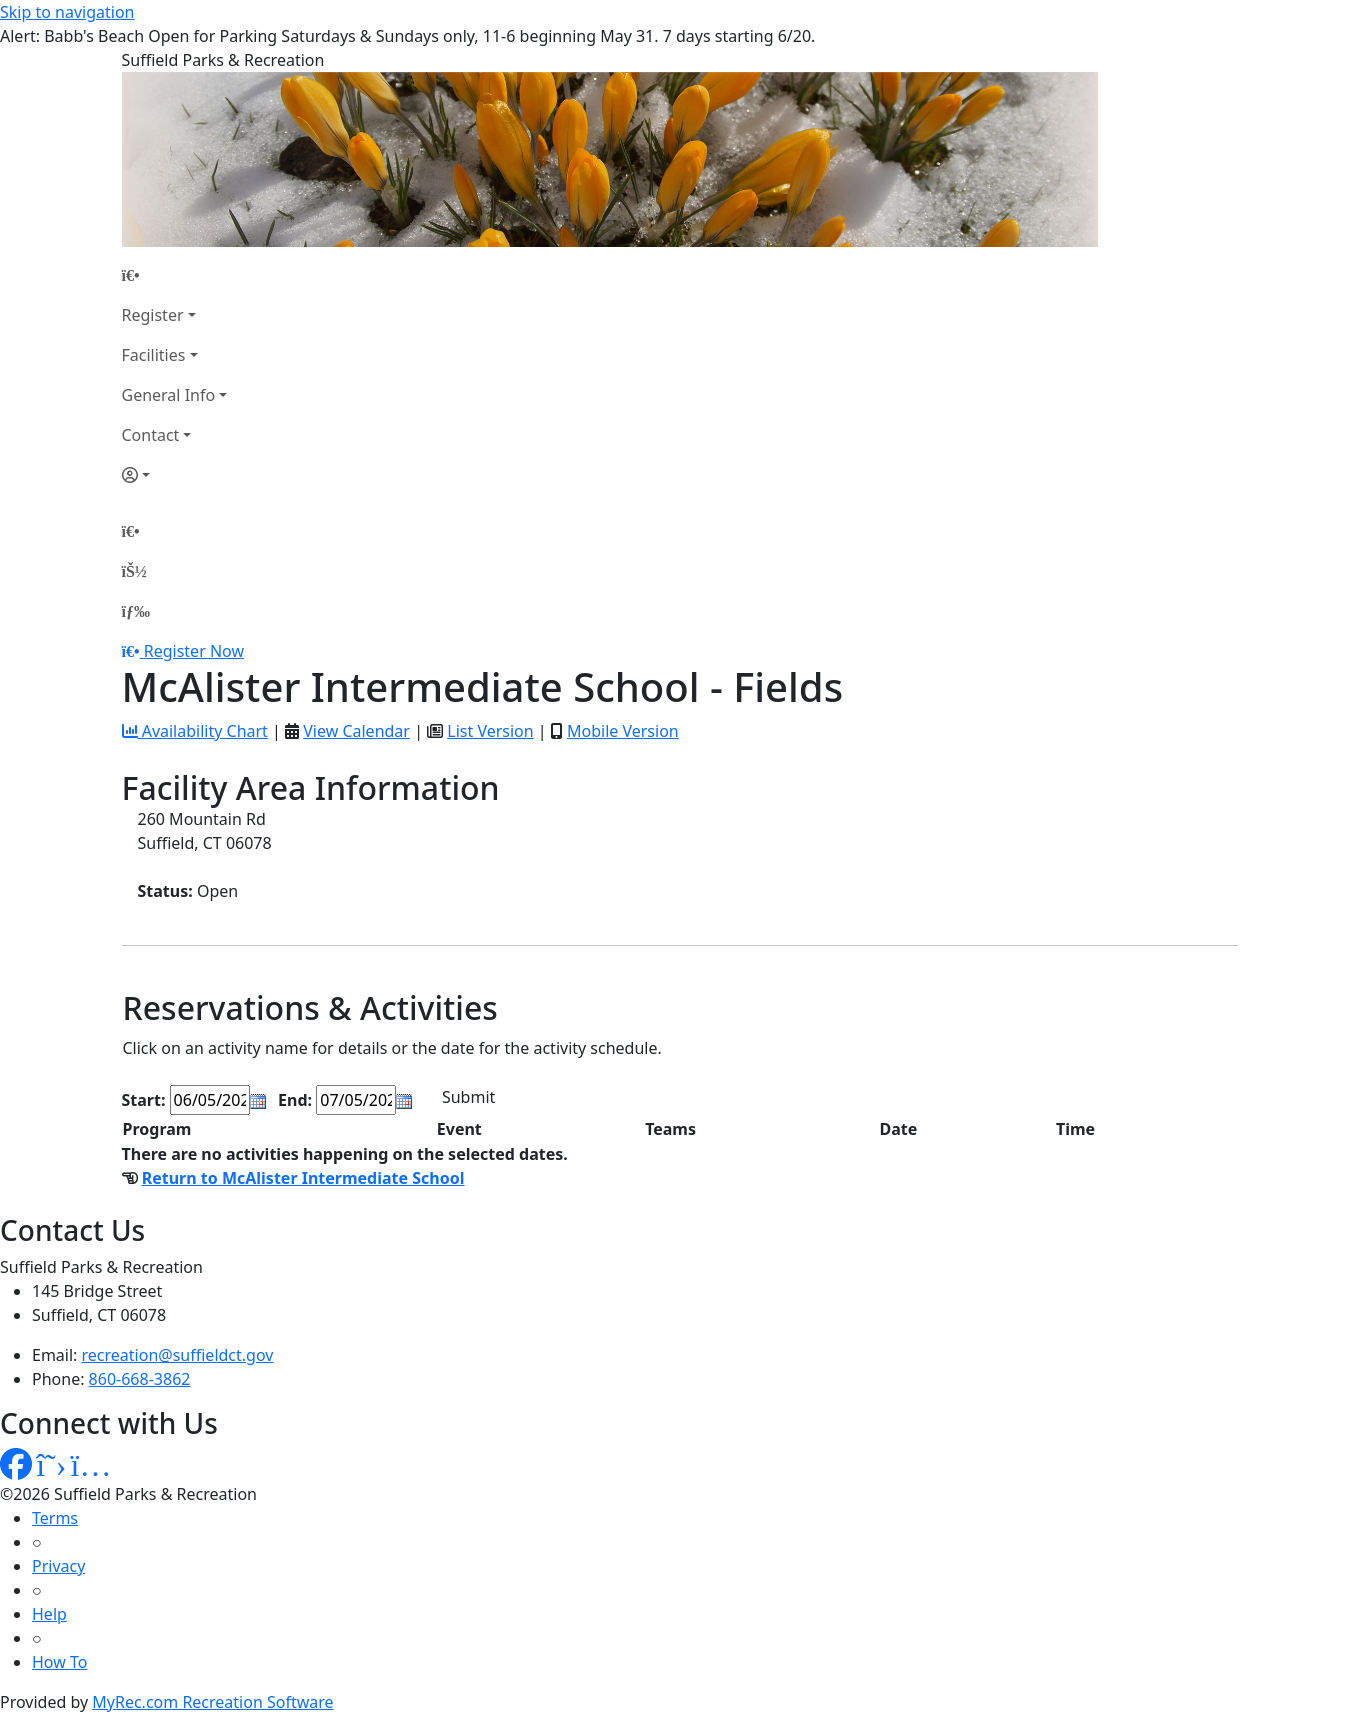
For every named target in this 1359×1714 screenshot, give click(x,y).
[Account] (175, 475)
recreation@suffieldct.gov (178, 1355)
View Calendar (356, 731)
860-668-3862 (140, 1379)
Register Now (194, 651)
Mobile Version (623, 731)
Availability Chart (195, 731)
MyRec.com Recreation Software (212, 1702)
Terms (55, 1518)
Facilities (154, 355)
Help (49, 1614)
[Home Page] (175, 275)
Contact (151, 435)
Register (153, 315)
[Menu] (136, 611)
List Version (490, 731)
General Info (169, 395)
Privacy (58, 1566)
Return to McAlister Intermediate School (303, 1178)
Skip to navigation (67, 12)
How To (59, 1662)
